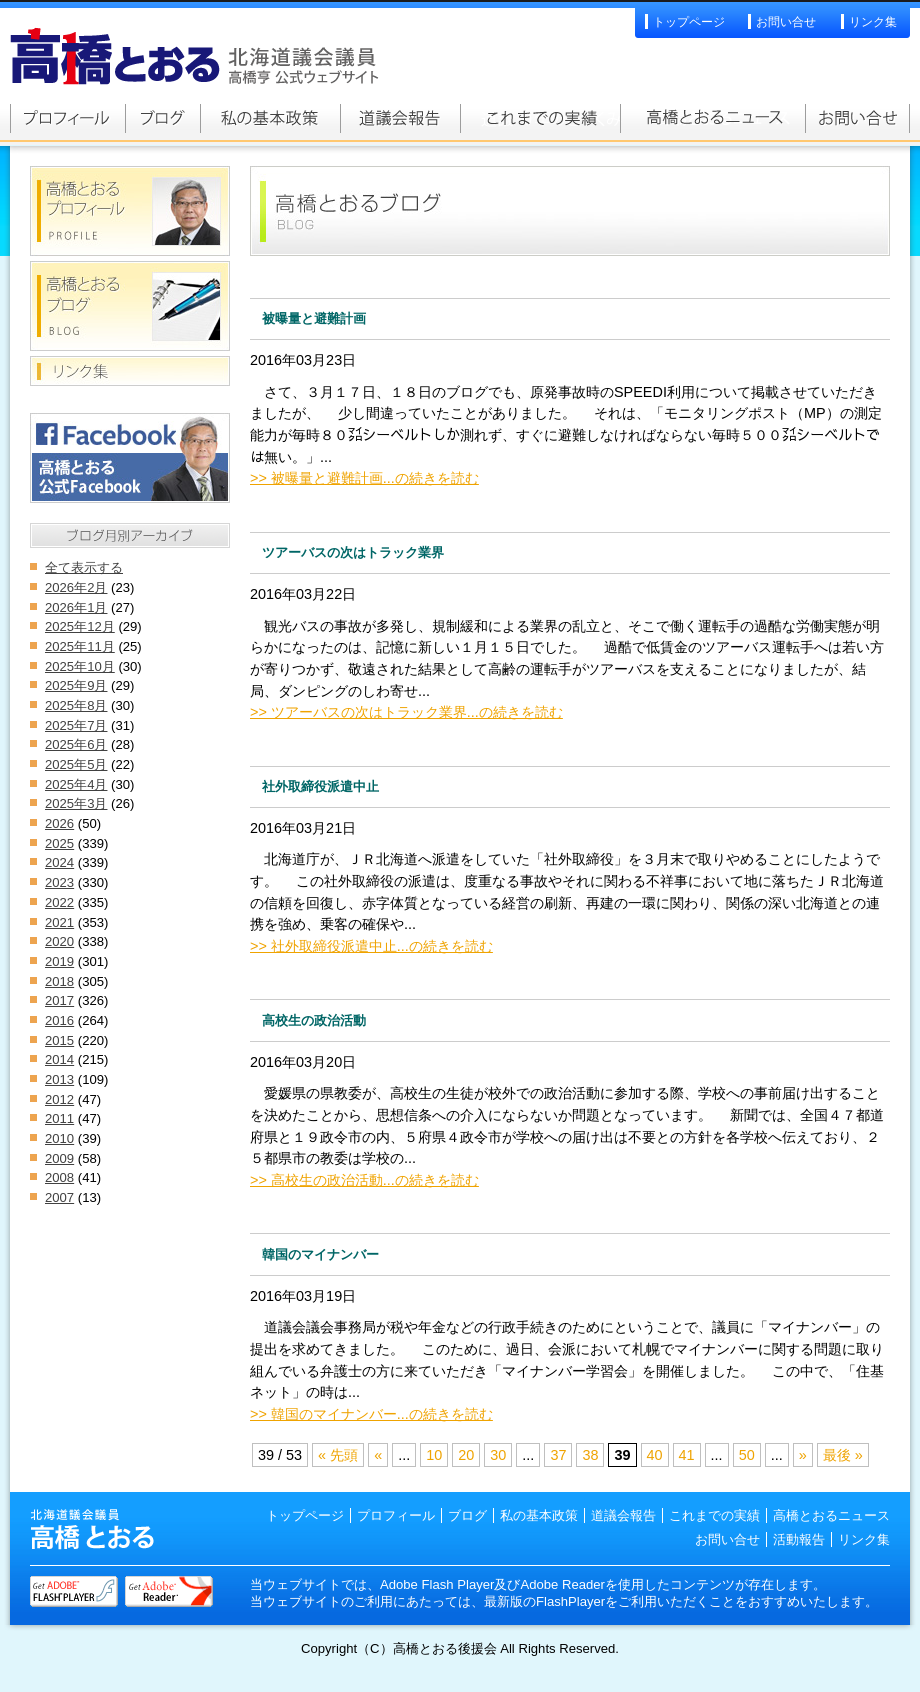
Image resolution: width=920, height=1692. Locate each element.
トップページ (689, 22)
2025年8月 (76, 705)
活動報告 (799, 1539)
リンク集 (873, 22)
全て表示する (84, 567)
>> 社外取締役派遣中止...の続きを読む (371, 946)
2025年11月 (80, 646)
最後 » (843, 1455)
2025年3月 (76, 803)
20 (466, 1455)
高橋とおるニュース (712, 118)
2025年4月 (76, 784)
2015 (59, 1040)
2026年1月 (76, 607)
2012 (59, 1099)
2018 (59, 981)
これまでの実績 (540, 118)
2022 (59, 902)
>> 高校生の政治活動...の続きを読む (364, 1180)
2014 (59, 1059)
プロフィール (396, 1515)
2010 (59, 1138)
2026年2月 (76, 587)
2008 (59, 1177)
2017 (59, 1000)
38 (590, 1455)
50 (747, 1455)
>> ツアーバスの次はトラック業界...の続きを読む (406, 712)
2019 (59, 961)
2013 (59, 1079)
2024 (59, 862)
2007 (59, 1197)
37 (558, 1455)
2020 (59, 941)
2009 (59, 1158)
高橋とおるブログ (162, 118)
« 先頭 (338, 1455)
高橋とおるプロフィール (67, 118)
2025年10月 (80, 666)
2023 (59, 882)
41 (687, 1455)
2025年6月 (76, 744)
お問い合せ (786, 22)
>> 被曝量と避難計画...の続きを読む (364, 478)
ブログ (467, 1515)
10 (434, 1455)
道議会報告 (400, 118)
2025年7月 (76, 725)
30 (498, 1455)
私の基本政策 (270, 118)
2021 (59, 922)
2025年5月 (76, 764)
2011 (59, 1118)
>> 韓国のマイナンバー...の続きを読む (371, 1414)
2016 (59, 1020)
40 (655, 1455)
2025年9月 (76, 685)
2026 (59, 823)
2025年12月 (80, 626)
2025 (59, 843)
